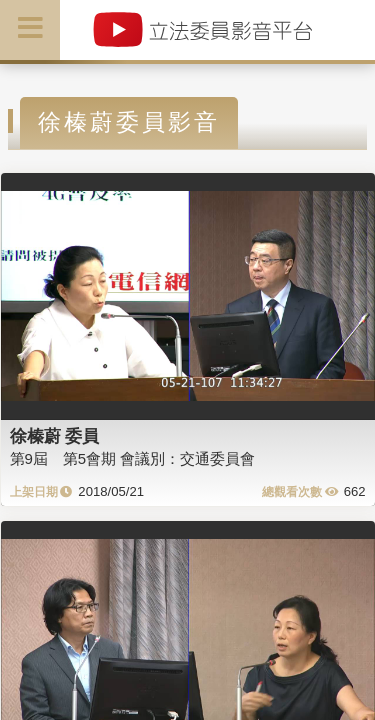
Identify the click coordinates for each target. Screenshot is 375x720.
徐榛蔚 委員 (55, 436)
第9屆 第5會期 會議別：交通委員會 (133, 458)
